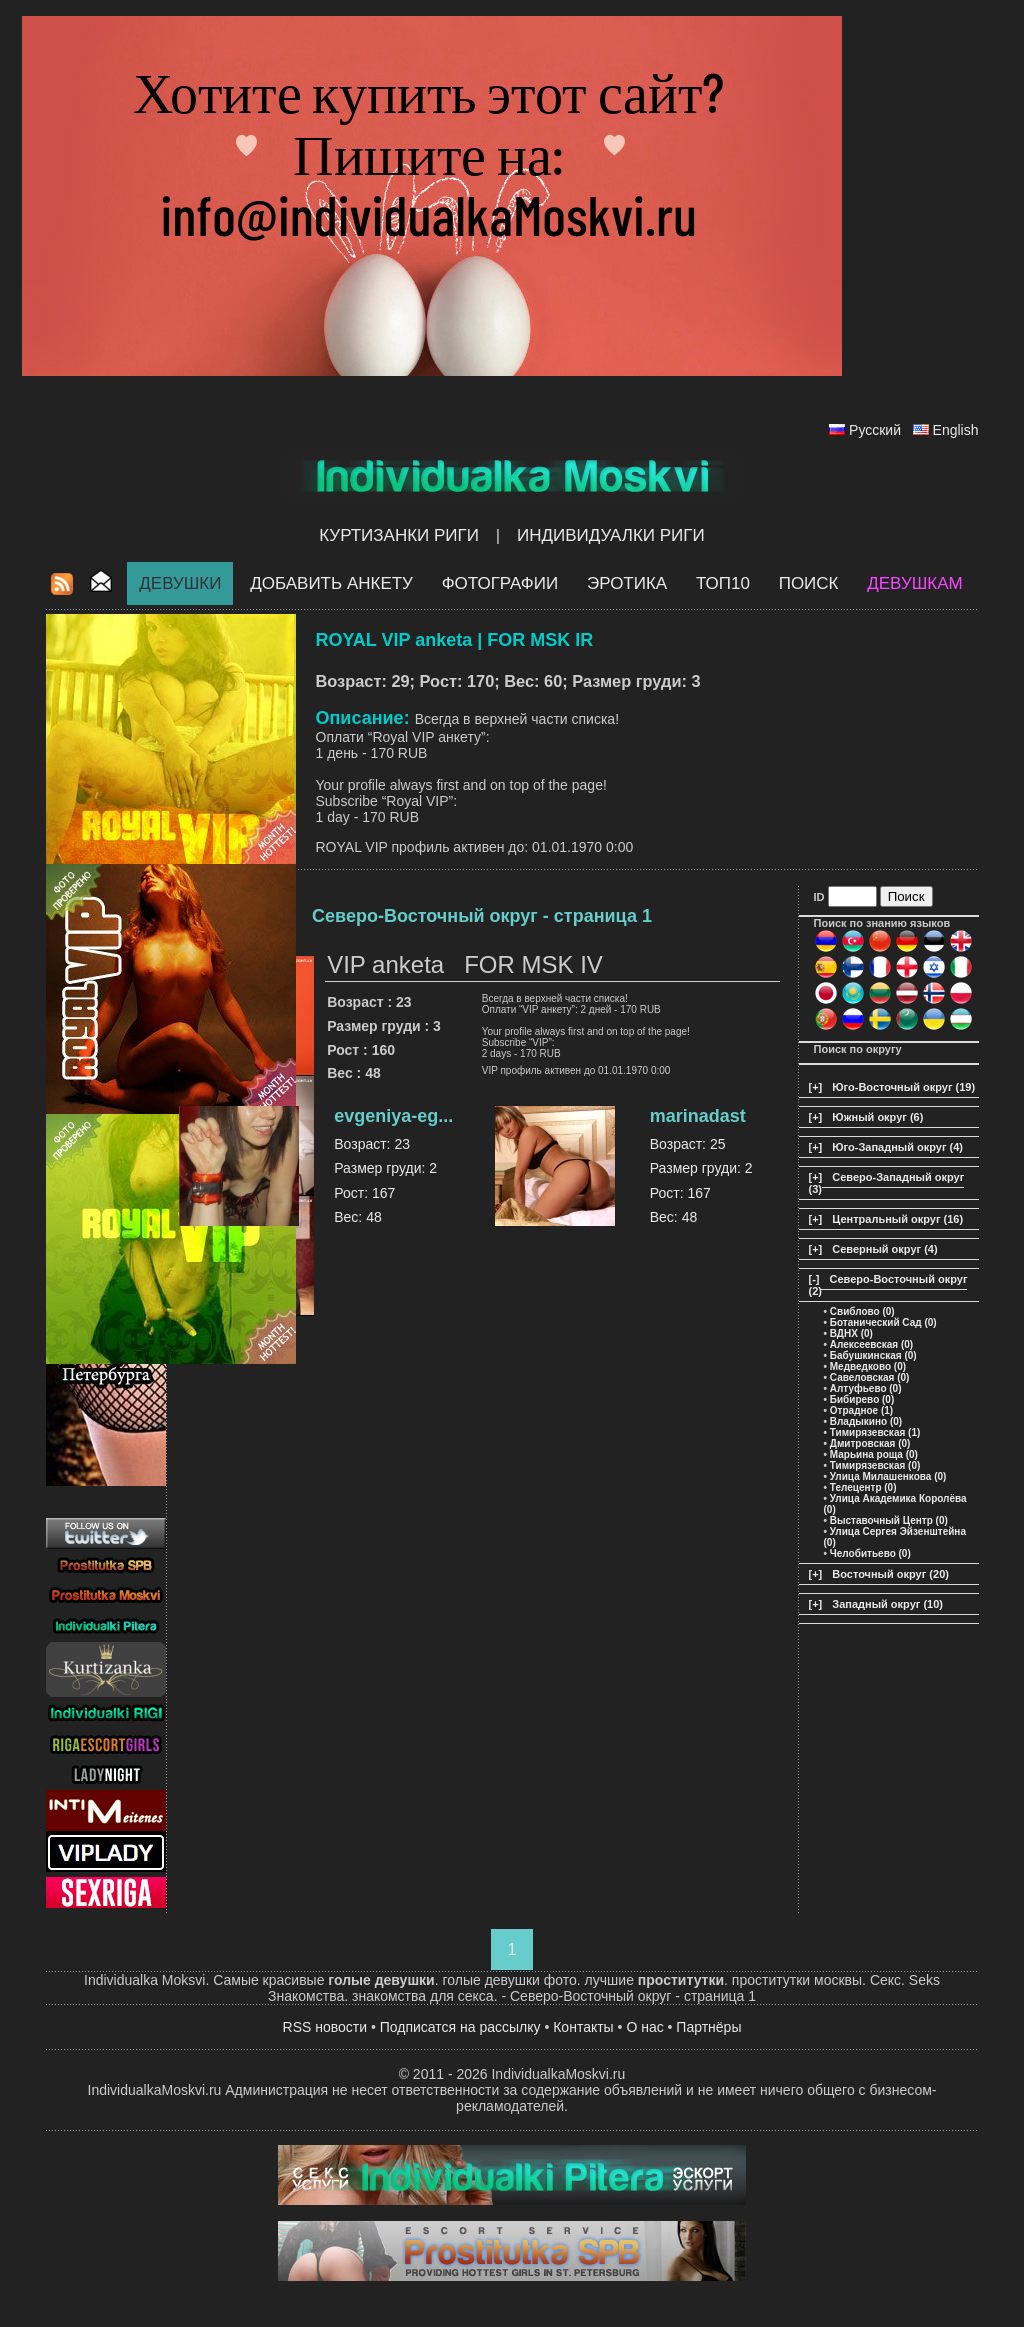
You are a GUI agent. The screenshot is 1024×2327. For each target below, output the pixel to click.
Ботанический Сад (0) (883, 1322)
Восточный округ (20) (890, 1574)
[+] (816, 1087)
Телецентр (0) (863, 1487)
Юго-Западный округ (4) (897, 1147)
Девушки (180, 583)
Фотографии (500, 583)
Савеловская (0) (870, 1377)
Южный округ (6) (877, 1117)
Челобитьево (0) (870, 1553)
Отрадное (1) (861, 1410)
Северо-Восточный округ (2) (888, 1285)
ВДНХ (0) (851, 1333)
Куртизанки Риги (399, 535)
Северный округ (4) (884, 1249)
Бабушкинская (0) (873, 1355)
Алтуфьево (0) (866, 1388)
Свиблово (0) (862, 1311)
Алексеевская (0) (871, 1344)
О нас (644, 2027)
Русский (875, 430)
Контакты (583, 2027)
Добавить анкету (331, 583)
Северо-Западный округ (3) (887, 1183)
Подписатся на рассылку (460, 2027)
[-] (814, 1279)
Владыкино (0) (866, 1421)
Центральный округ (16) (897, 1219)
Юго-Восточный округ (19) (903, 1087)
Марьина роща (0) (874, 1454)
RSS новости (325, 2027)
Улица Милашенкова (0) (888, 1476)
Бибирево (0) (862, 1399)
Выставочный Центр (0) (889, 1520)
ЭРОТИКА (627, 583)
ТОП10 (723, 583)
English (956, 430)
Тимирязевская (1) (875, 1432)
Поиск (809, 583)
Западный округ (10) (887, 1604)
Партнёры (708, 2027)
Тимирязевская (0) (875, 1465)
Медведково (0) (868, 1366)
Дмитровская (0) (870, 1443)
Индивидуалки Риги (611, 535)
